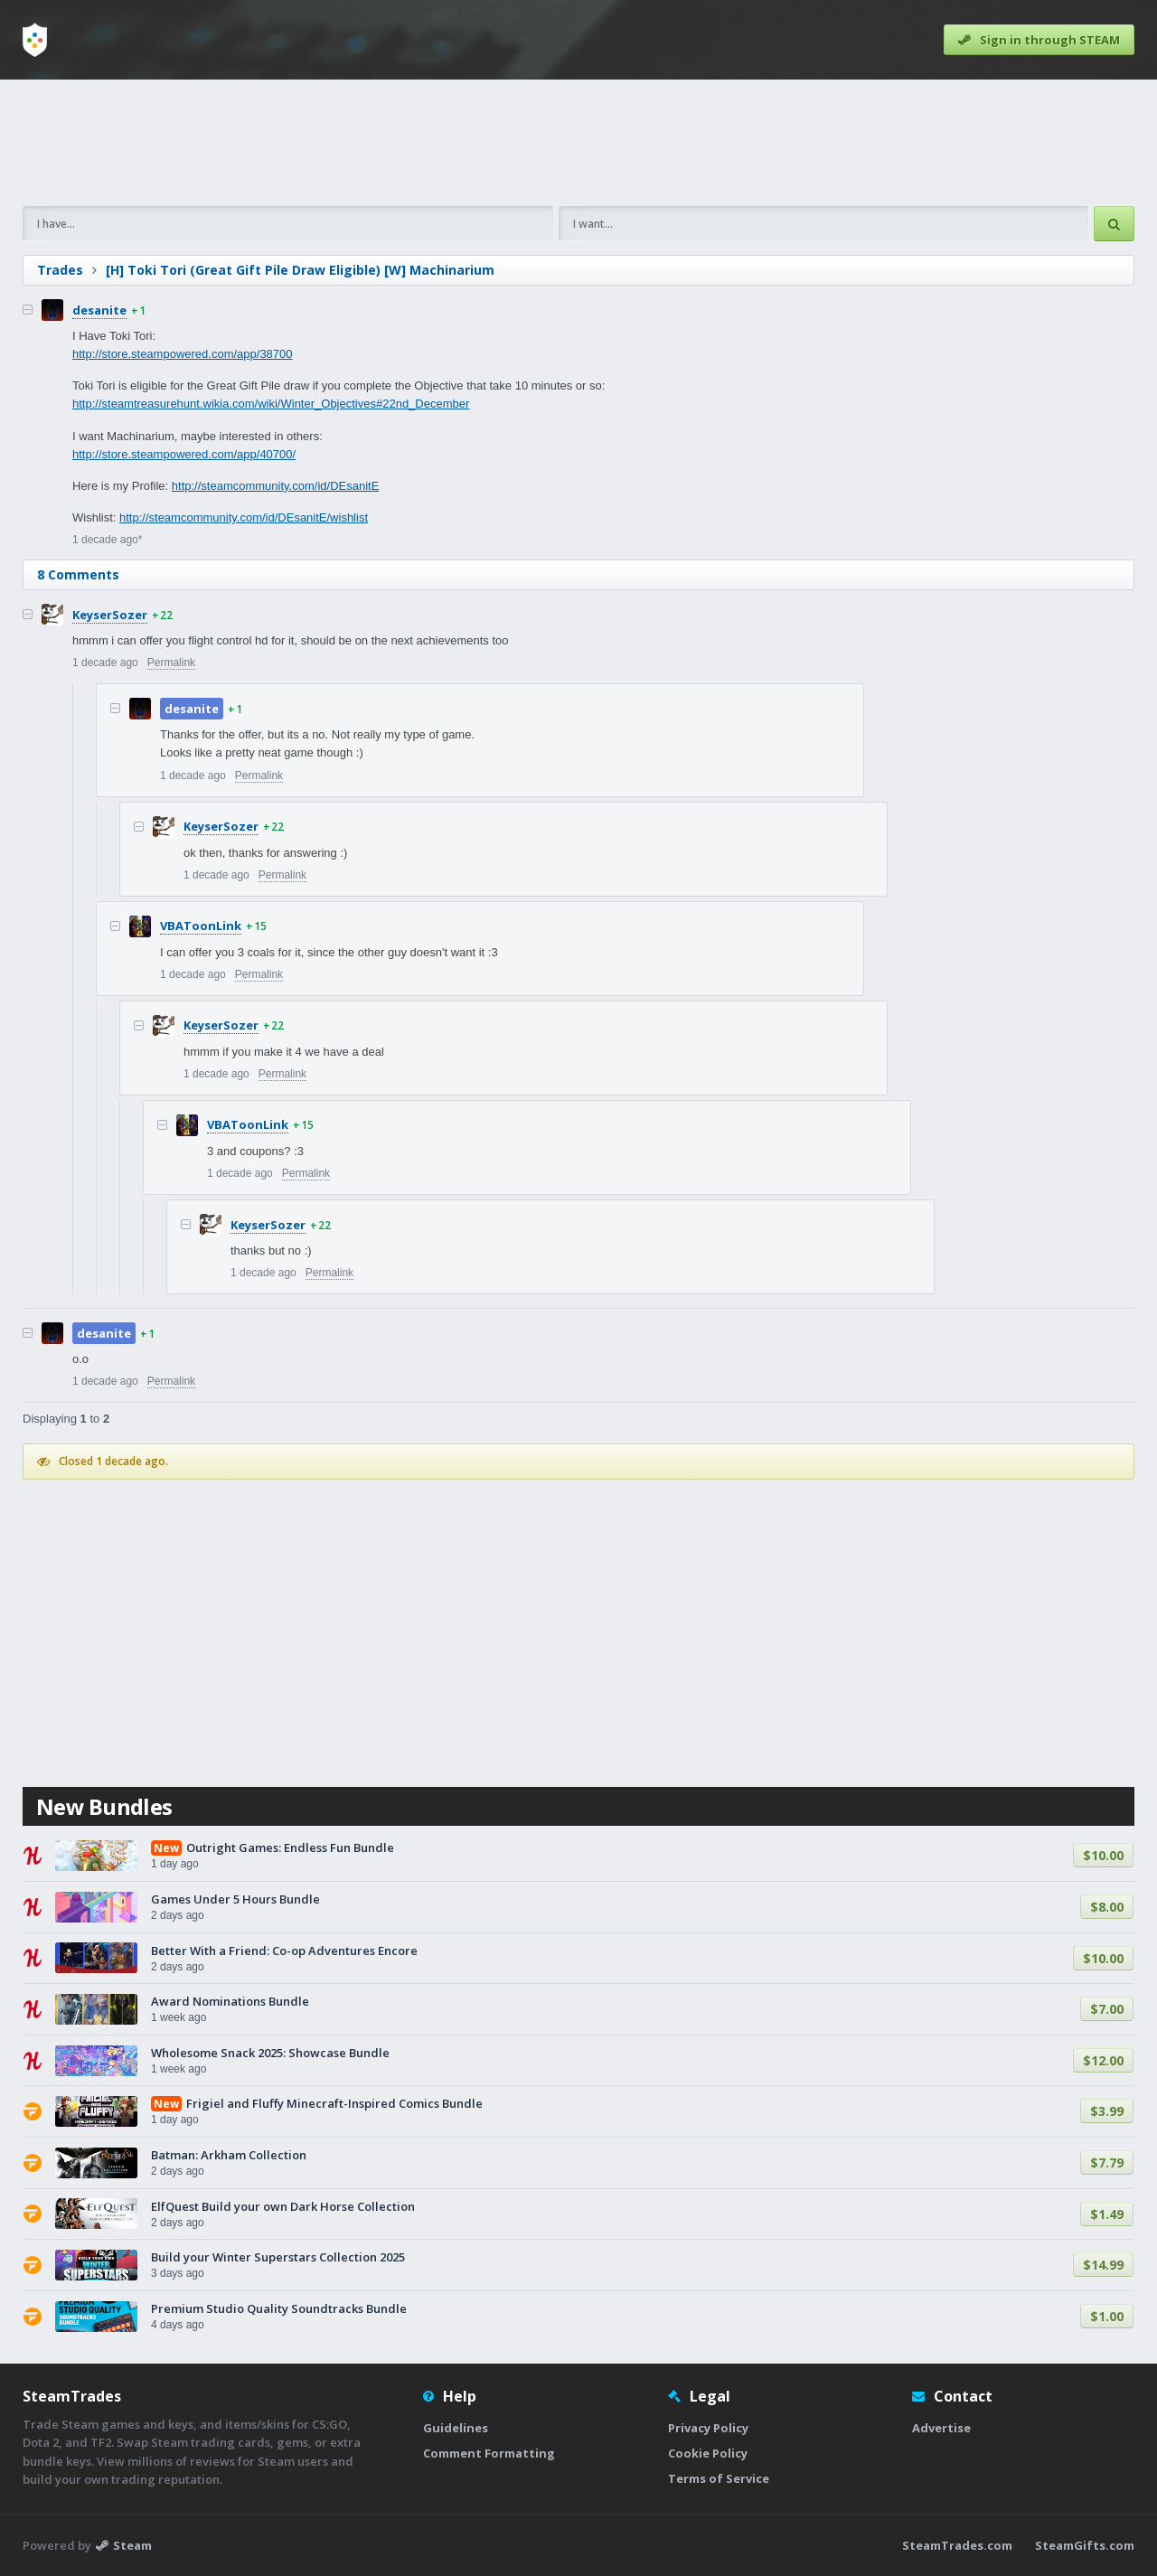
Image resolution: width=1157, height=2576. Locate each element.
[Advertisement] (578, 142)
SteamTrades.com (957, 2545)
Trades (60, 269)
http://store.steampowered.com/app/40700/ (184, 454)
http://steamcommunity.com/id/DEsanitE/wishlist (243, 517)
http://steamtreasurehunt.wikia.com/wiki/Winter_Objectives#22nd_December (270, 403)
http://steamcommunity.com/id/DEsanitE (276, 486)
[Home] (35, 40)
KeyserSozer (109, 614)
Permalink (171, 662)
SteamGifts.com (1084, 2545)
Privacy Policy (708, 2428)
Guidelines (455, 2428)
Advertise (941, 2428)
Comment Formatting (489, 2453)
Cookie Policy (708, 2453)
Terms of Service (718, 2478)
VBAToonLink (200, 925)
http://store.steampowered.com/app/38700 (182, 354)
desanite (99, 310)
